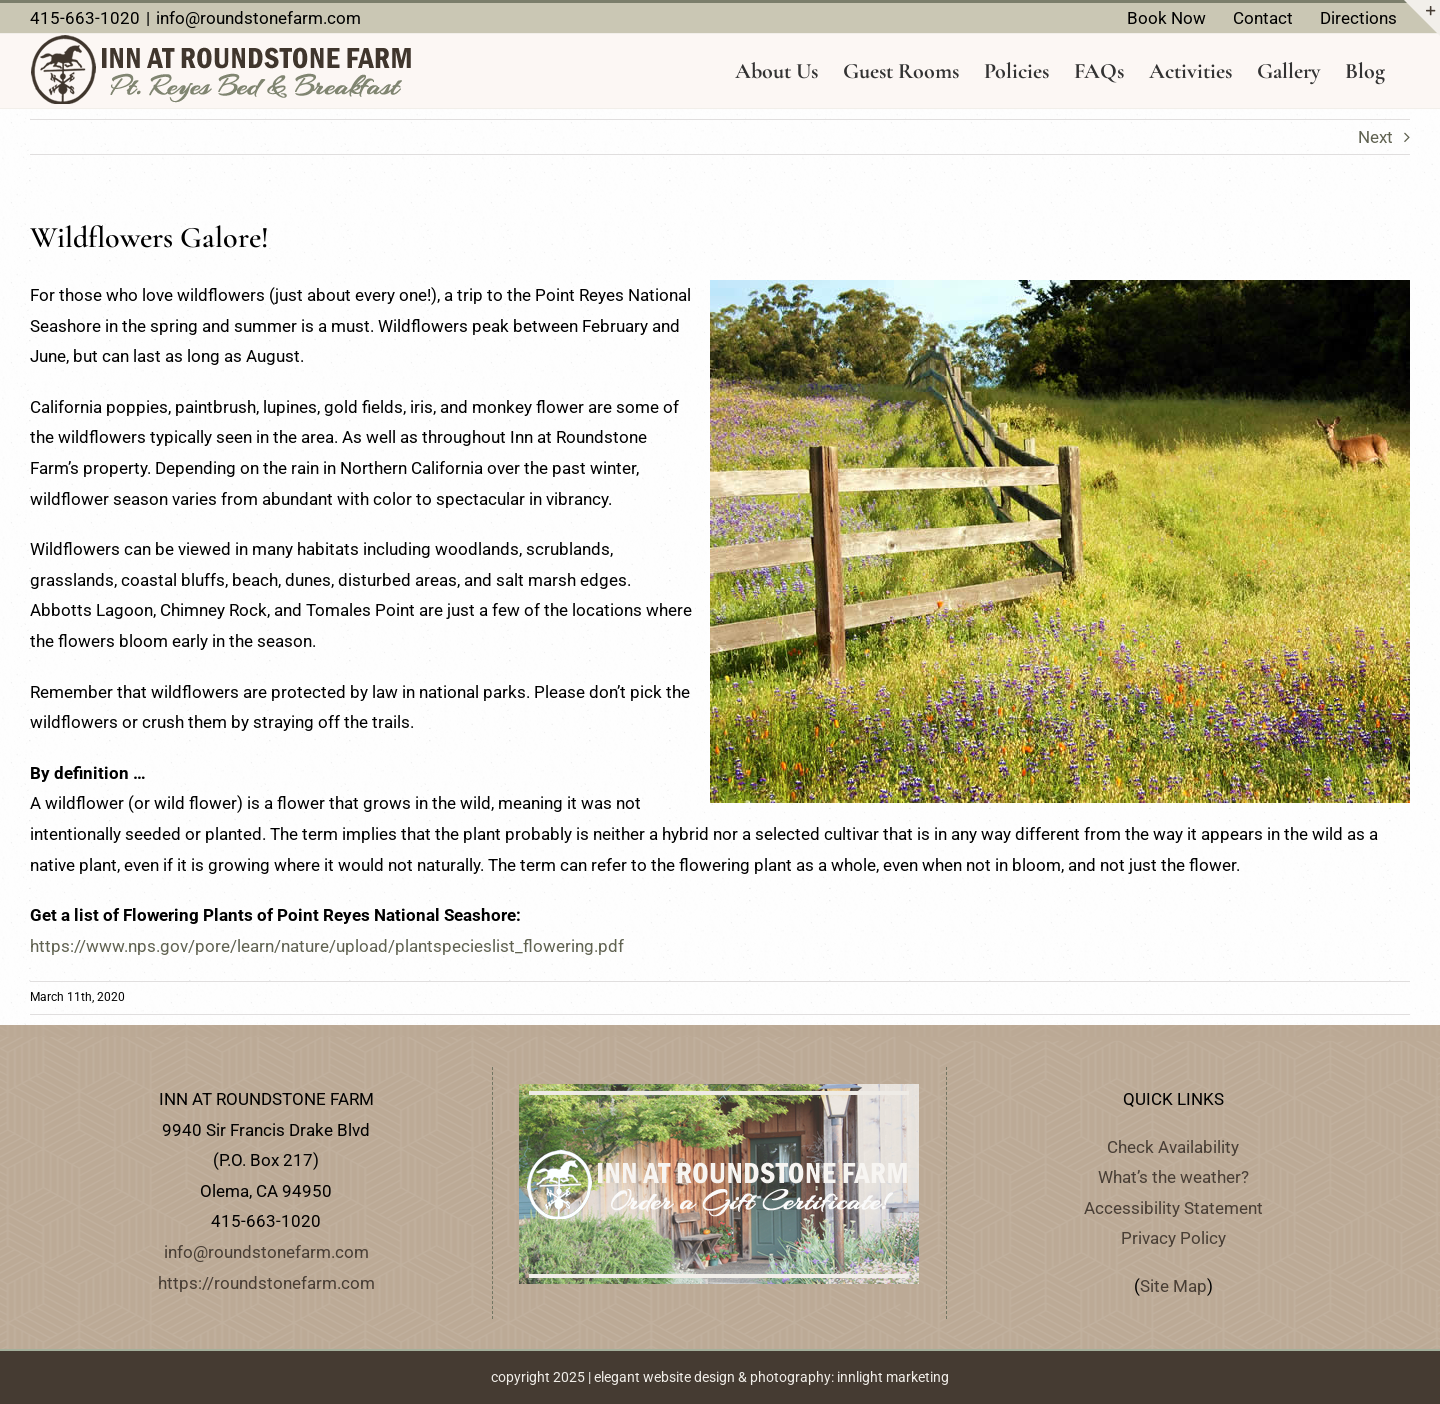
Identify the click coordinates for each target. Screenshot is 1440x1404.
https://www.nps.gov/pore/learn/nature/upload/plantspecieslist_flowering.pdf (327, 946)
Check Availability (1173, 1147)
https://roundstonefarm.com (266, 1283)
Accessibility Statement (1173, 1208)
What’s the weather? (1173, 1177)
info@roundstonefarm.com (258, 18)
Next (1375, 137)
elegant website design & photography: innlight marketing (771, 1377)
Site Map (1173, 1286)
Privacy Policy (1173, 1238)
